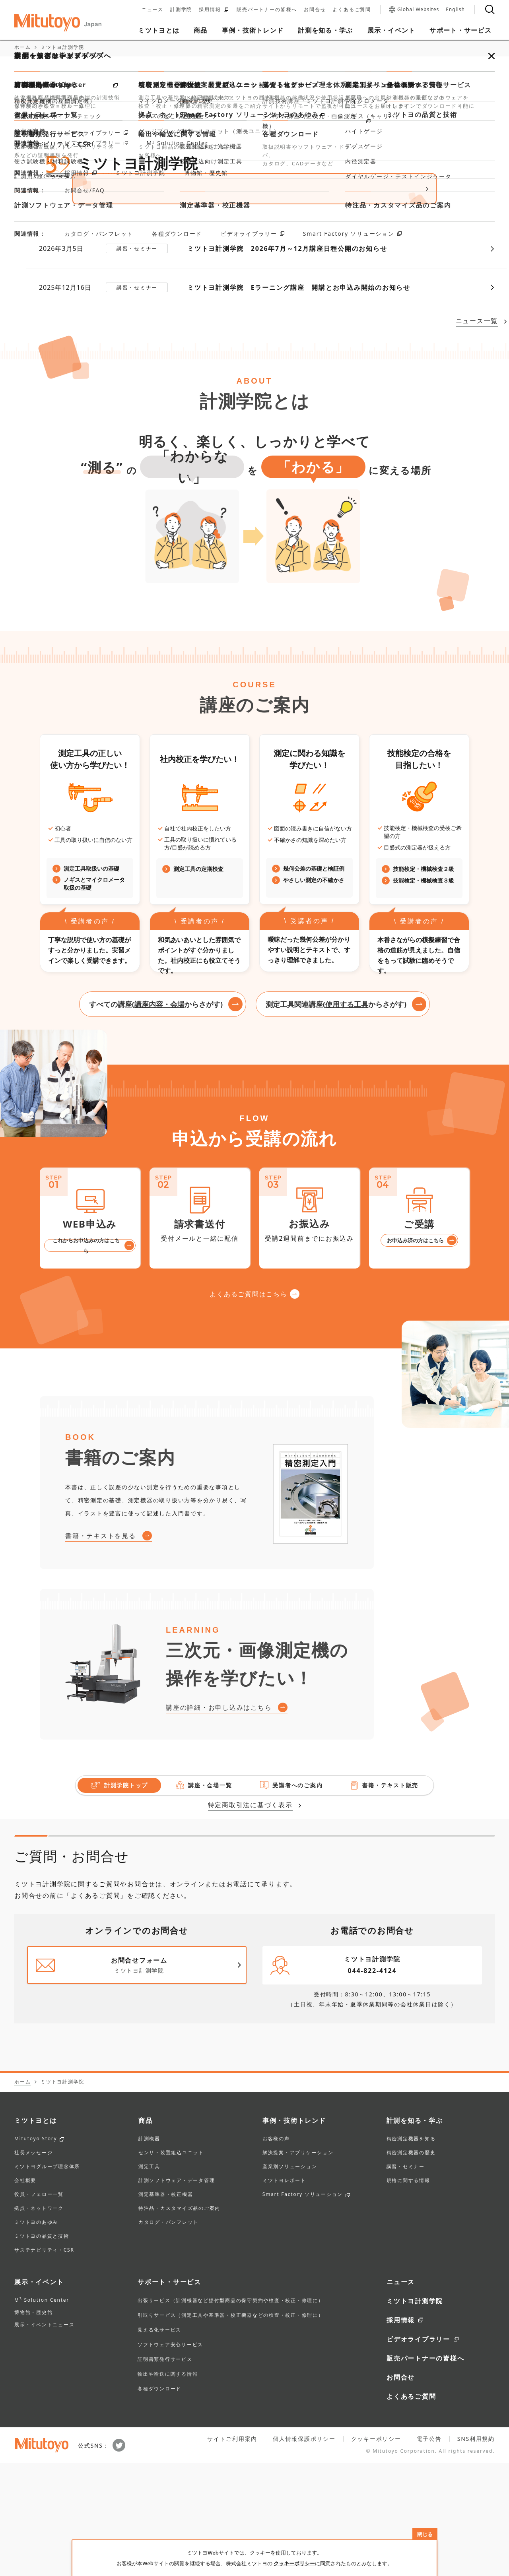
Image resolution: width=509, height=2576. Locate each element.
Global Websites (414, 9)
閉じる (425, 2534)
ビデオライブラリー (418, 2452)
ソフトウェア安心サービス (170, 2457)
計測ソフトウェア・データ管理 (176, 2294)
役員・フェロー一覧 (39, 2307)
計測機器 (149, 2252)
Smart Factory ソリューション (302, 2307)
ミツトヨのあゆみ (36, 2335)
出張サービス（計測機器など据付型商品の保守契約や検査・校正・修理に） (231, 2413)
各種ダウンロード (159, 2501)
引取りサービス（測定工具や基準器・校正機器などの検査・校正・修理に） (231, 2428)
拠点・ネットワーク (39, 2321)
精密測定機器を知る (411, 2252)
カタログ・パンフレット (168, 2335)
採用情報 (213, 9)
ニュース (152, 9)
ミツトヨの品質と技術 (41, 2349)
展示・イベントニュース (44, 2437)
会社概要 (25, 2294)
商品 (145, 2233)
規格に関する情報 (408, 2294)
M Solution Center (41, 2412)
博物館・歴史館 (33, 2425)
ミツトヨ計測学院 (415, 2413)
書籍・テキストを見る (100, 1648)
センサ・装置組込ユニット (171, 2266)
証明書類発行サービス (165, 2472)
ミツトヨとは (35, 2233)
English (455, 9)
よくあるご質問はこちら (248, 1406)
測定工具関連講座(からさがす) (336, 1117)
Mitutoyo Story (35, 2252)
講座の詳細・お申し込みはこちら (219, 1820)
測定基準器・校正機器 (165, 2307)
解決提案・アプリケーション (298, 2266)
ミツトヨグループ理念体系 (47, 2280)
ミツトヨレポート (284, 2294)
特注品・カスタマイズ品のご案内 (179, 2321)
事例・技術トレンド (294, 2233)
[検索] (490, 9)
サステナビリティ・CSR (44, 2363)
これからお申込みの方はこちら (86, 1358)
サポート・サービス (169, 2394)
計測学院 (181, 9)
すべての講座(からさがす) (156, 1117)
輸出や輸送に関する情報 (168, 2486)
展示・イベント (39, 2394)
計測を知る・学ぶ (415, 2233)
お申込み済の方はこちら (415, 1353)
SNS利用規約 (476, 2551)
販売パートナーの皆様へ (267, 9)
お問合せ (315, 9)
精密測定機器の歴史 (411, 2266)
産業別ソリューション (289, 2280)
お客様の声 (276, 2252)
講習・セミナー (406, 2280)
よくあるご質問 (351, 9)
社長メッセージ (33, 2266)
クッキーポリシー (294, 2563)
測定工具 (149, 2280)
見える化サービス (159, 2442)
